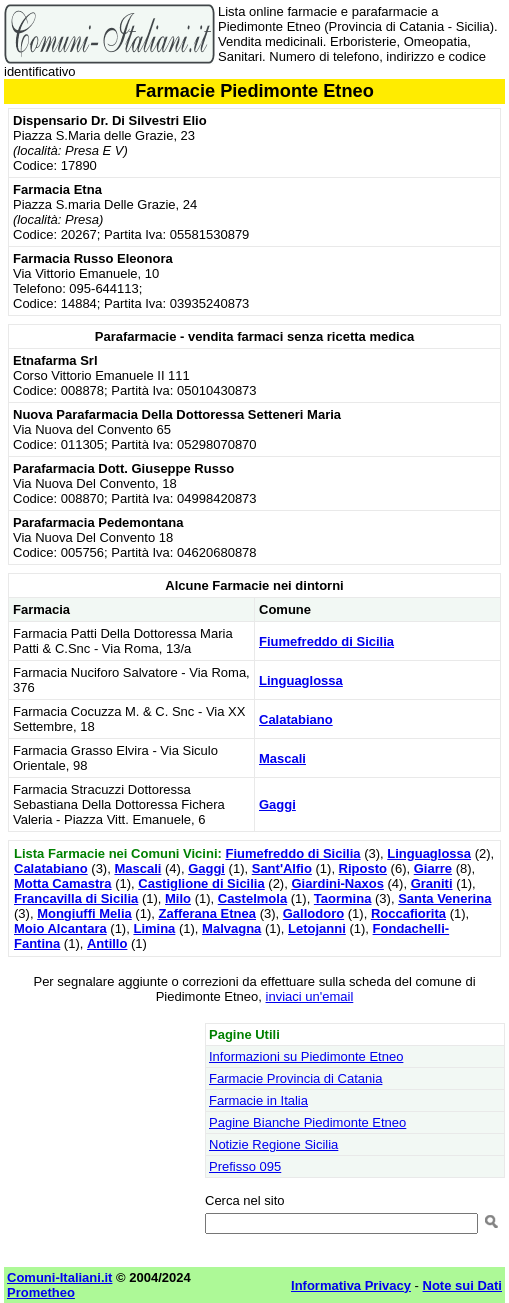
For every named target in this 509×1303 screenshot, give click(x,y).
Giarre (433, 868)
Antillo (107, 943)
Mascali (282, 758)
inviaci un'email (310, 996)
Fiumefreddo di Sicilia (326, 641)
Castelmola (252, 898)
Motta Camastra (63, 883)
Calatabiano (296, 719)
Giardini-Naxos (337, 883)
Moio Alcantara (60, 928)
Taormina (343, 898)
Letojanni (317, 928)
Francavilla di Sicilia (76, 898)
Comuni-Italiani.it (59, 1277)
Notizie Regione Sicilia (273, 1144)
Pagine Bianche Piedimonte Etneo (307, 1122)
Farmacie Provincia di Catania (295, 1078)
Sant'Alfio (282, 868)
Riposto (363, 868)
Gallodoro (313, 913)
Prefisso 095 (245, 1166)
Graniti (432, 883)
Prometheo (41, 1292)
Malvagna (231, 928)
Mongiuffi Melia (84, 913)
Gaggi (277, 804)
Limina (154, 928)
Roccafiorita (408, 913)
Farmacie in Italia (258, 1100)
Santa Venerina (444, 898)
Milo (178, 898)
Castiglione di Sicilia (201, 883)
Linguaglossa (301, 680)
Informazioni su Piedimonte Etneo (306, 1056)
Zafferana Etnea (207, 913)
